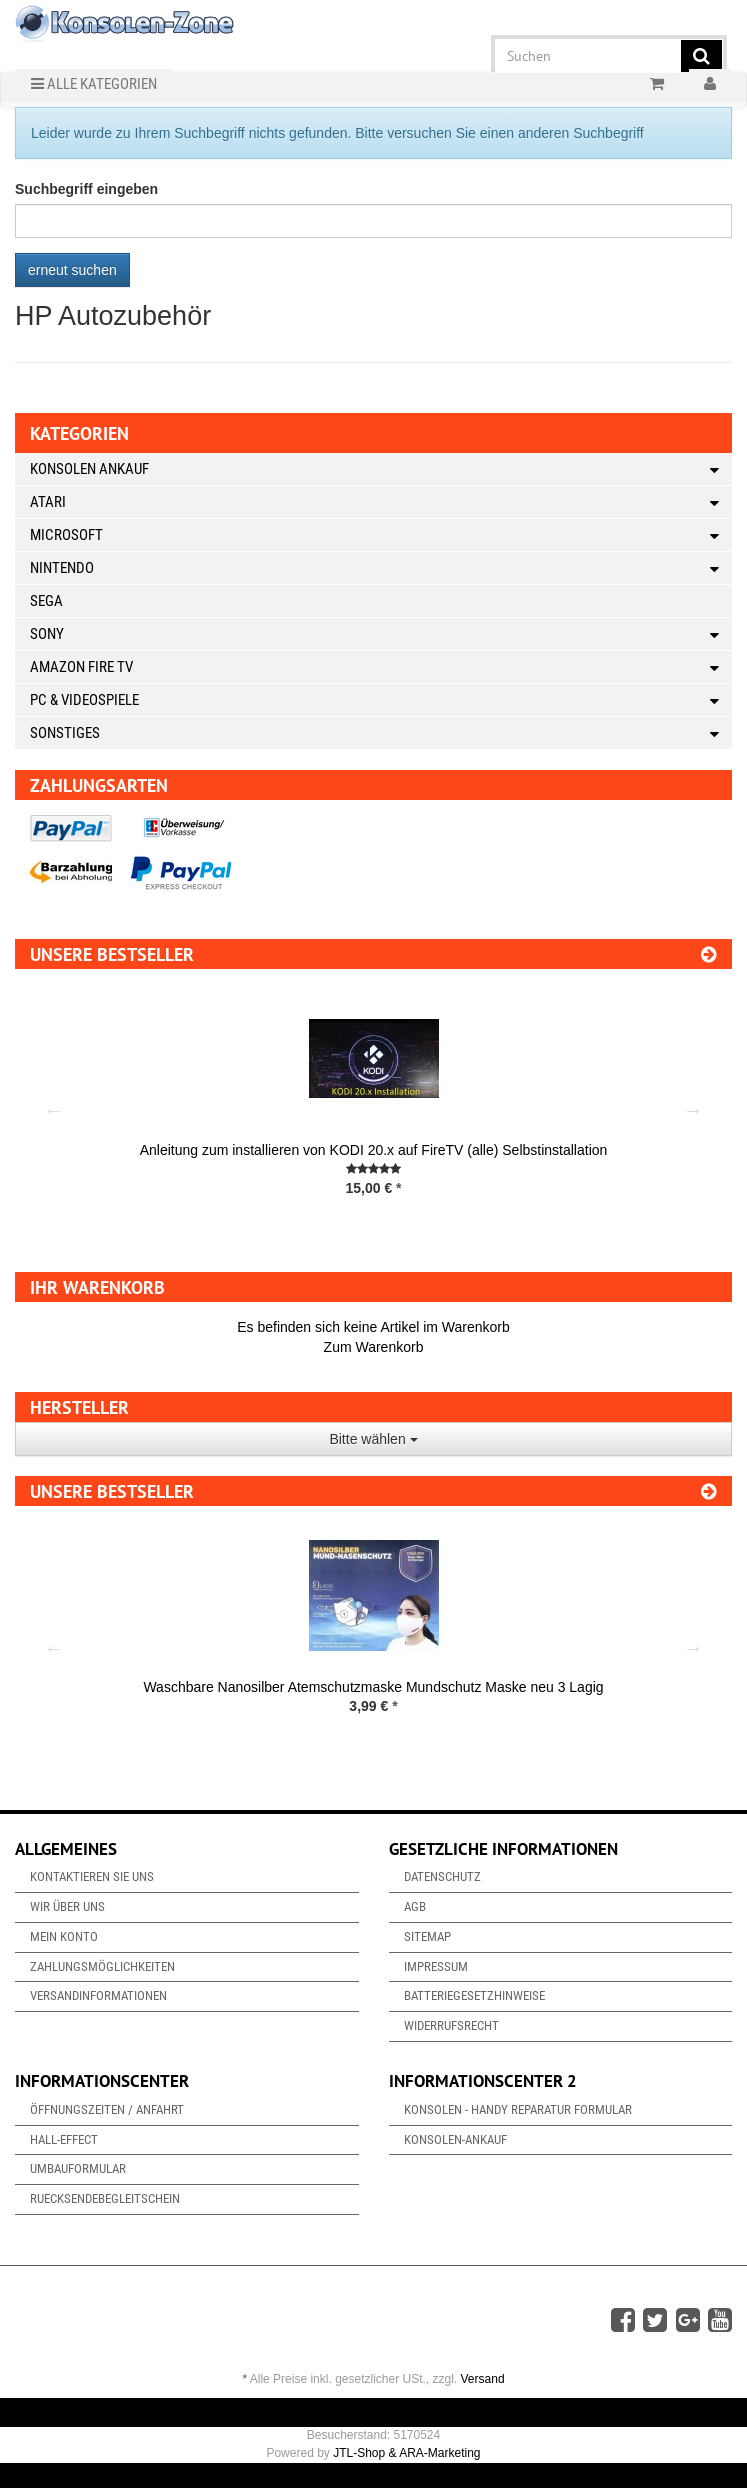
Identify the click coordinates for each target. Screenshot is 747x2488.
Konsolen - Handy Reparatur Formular (518, 2109)
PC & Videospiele (381, 700)
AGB (415, 1906)
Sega (46, 601)
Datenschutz (442, 1876)
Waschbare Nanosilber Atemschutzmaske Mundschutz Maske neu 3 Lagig (373, 1687)
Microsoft (381, 535)
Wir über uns (67, 1906)
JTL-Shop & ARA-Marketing (406, 2453)
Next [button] (693, 1110)
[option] (373, 1110)
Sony (381, 634)
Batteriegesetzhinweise (474, 1995)
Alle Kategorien (94, 84)
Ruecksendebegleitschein (105, 2198)
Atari (381, 502)
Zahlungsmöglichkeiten (102, 1966)
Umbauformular (78, 2168)
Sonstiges (381, 733)
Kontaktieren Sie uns (92, 1876)
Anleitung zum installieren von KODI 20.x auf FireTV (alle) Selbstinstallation (374, 1150)
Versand (483, 2379)
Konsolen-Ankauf (455, 2139)
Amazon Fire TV (381, 667)
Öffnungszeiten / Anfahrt (107, 2109)
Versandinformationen (98, 1995)
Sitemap (427, 1936)
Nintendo (381, 568)
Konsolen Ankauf (381, 469)
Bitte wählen (373, 1439)
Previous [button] (54, 1110)
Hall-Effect (64, 2139)
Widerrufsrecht (451, 2025)
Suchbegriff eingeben (86, 189)
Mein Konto (64, 1936)
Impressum (436, 1966)
